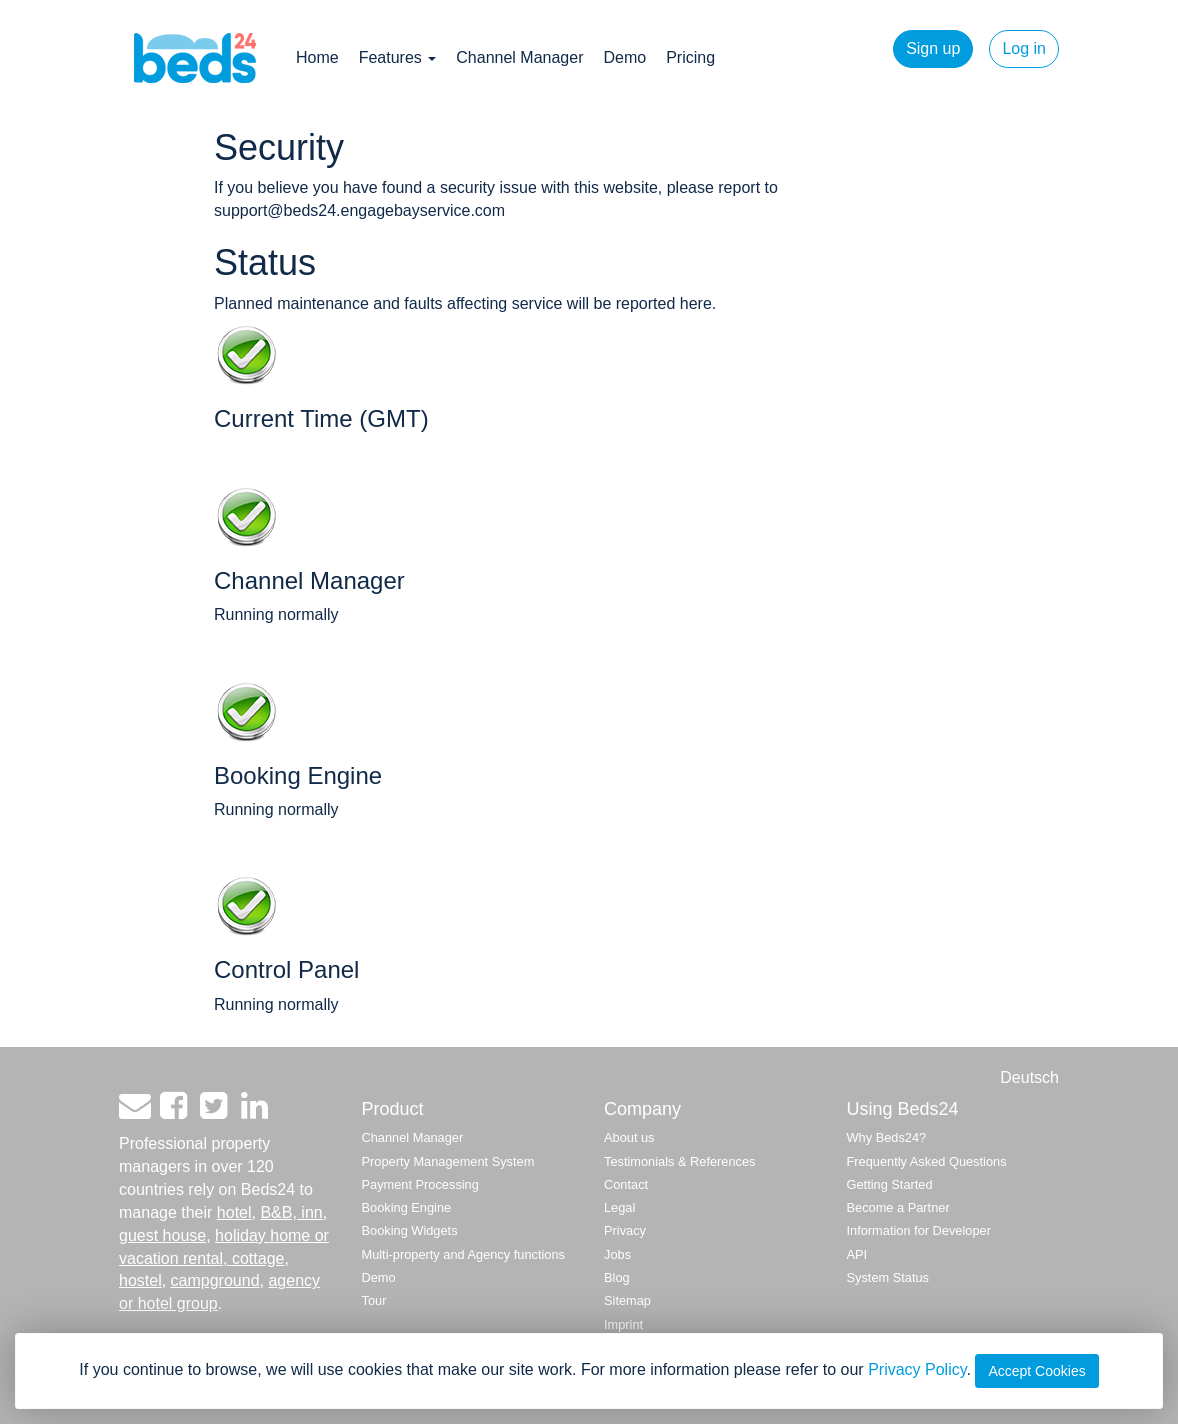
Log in (1024, 48)
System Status (888, 1277)
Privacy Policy (917, 1369)
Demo (624, 57)
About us (629, 1137)
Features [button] (398, 57)
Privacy (625, 1230)
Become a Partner (898, 1207)
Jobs (617, 1254)
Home (317, 57)
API (857, 1254)
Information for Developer (919, 1230)
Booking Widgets (410, 1230)
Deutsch (1029, 1077)
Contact (626, 1184)
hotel (234, 1212)
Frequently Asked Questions (927, 1161)
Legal (619, 1207)
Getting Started (890, 1184)
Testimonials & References (680, 1161)
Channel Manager (519, 57)
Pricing (690, 57)
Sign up (933, 48)
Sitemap (627, 1300)
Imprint (623, 1324)
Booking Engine (407, 1207)
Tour (374, 1300)
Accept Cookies (1036, 1371)
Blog (617, 1277)
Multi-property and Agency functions (463, 1254)
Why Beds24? (887, 1137)
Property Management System (448, 1161)
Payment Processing (420, 1184)
